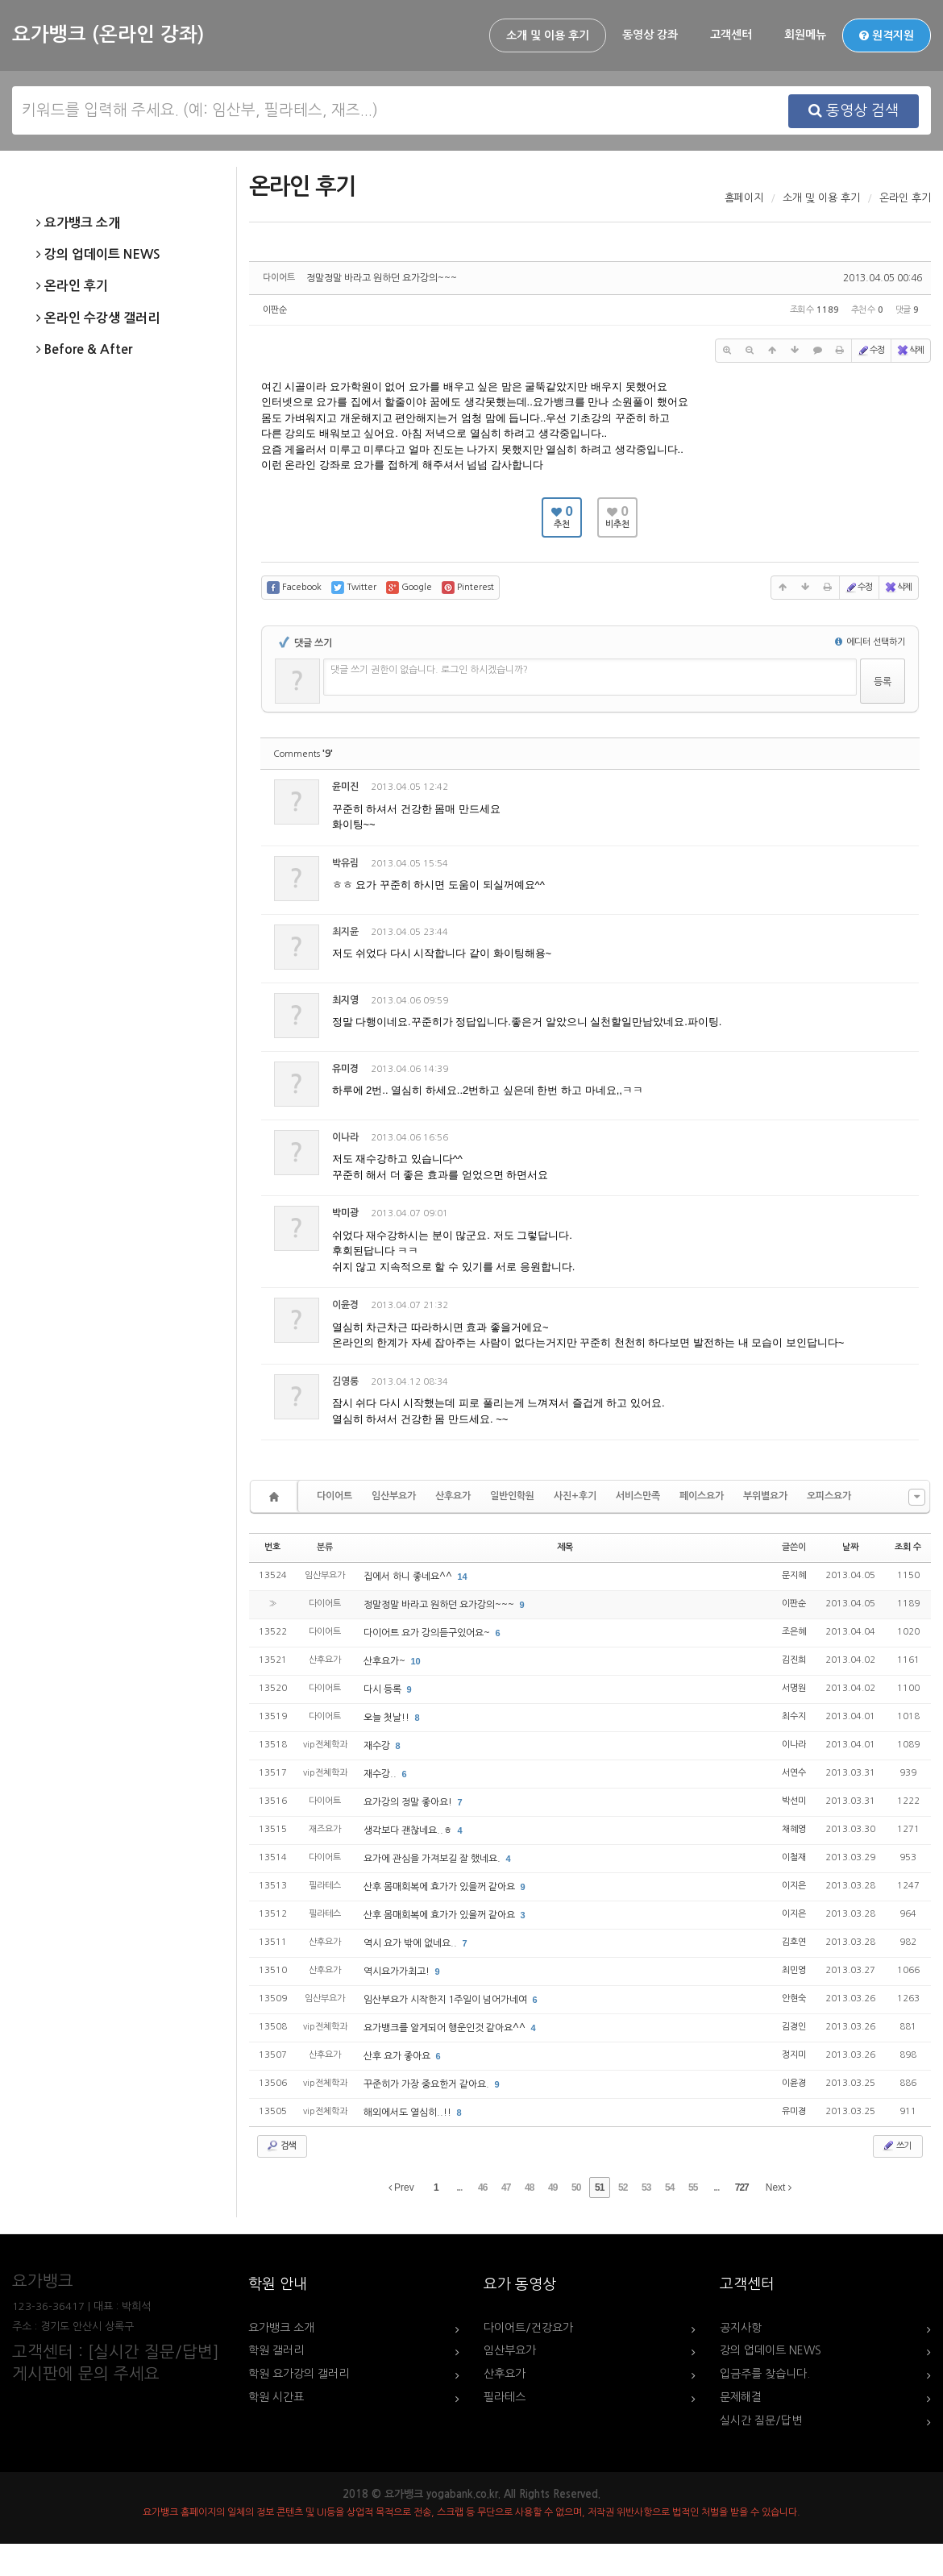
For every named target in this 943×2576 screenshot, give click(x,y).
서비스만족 (638, 1496)
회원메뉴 (805, 34)
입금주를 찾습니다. (765, 2373)
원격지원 (886, 35)
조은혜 (794, 1631)
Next (778, 2187)
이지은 (794, 1885)
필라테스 (505, 2397)
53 (646, 2187)
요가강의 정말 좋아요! (409, 1802)
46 (482, 2187)
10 (416, 1661)
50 (575, 2187)
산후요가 (453, 1496)
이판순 (275, 309)
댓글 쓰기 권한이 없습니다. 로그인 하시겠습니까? (429, 670)
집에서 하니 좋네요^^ (409, 1576)
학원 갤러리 (276, 2350)
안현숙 (794, 1998)
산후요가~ (385, 1661)
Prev (401, 2187)
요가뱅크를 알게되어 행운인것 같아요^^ (445, 2028)
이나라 (794, 1744)
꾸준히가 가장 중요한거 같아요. (427, 2084)
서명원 (794, 1688)
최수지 (794, 1716)
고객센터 (731, 34)
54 (669, 2187)
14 (462, 1576)
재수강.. (381, 1774)
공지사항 (741, 2327)
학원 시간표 (276, 2397)
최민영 (794, 1970)
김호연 (794, 1942)
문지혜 (794, 1575)
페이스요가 (701, 1496)
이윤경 (794, 2083)
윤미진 (345, 786)
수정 (870, 350)
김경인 (794, 2026)
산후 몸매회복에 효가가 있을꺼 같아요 (440, 1887)
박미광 (345, 1213)
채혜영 (794, 1829)
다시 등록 (383, 1689)
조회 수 (908, 1547)
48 (529, 2187)
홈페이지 (744, 198)
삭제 (910, 350)
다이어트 (334, 1496)
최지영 (345, 1000)
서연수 (794, 1772)
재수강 (378, 1746)
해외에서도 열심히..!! (408, 2112)
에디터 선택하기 (870, 642)
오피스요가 (829, 1496)
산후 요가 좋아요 (398, 2056)
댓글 (895, 789)
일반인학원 (512, 1496)
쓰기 (896, 2145)
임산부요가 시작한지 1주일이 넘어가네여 (446, 2000)
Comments (303, 754)
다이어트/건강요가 (528, 2327)
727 (742, 2187)
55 (692, 2187)
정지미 (794, 2054)
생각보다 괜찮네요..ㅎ (409, 1830)
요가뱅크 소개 (78, 223)
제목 (565, 1547)
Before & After (84, 349)
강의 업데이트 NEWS (98, 254)
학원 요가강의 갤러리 (298, 2373)
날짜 (850, 1547)
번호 (272, 1547)
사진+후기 (575, 1496)
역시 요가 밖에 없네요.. (411, 1943)
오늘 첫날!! (387, 1717)
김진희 (794, 1660)
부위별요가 (765, 1496)
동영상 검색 (853, 110)
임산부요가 (394, 1496)
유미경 (345, 1069)
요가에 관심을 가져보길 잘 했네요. (433, 1858)
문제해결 (741, 2397)
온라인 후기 (72, 286)
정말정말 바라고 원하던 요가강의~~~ (381, 278)
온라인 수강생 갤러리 (98, 318)
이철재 (794, 1857)
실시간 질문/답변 (761, 2420)
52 (622, 2187)
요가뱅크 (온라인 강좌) (108, 34)
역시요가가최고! (397, 1971)
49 (552, 2187)
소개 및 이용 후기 (547, 35)
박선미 (794, 1801)
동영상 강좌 (650, 34)
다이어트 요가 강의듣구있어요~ (427, 1633)
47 (505, 2187)
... (459, 2187)
